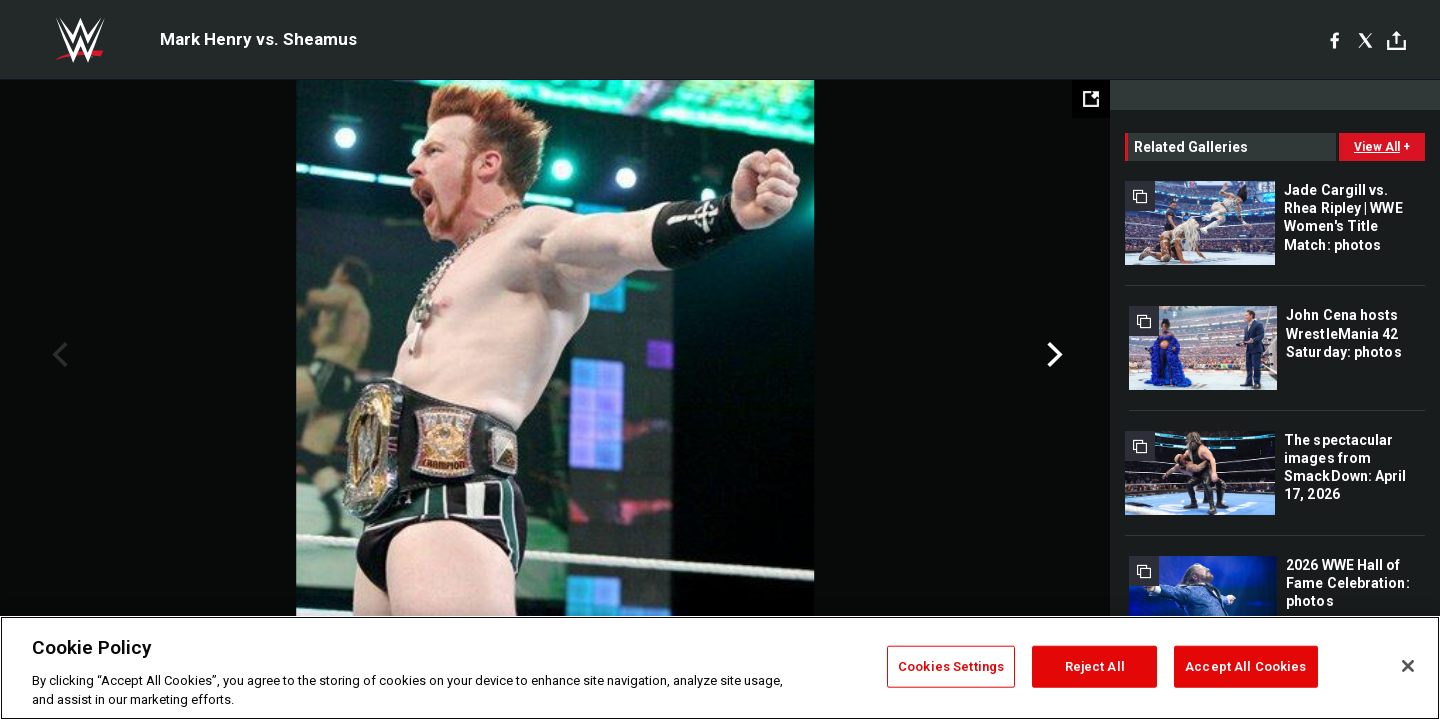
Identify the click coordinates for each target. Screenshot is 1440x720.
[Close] (1408, 666)
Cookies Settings (951, 666)
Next (1052, 355)
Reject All (1095, 666)
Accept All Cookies (1245, 666)
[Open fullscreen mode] (1091, 99)
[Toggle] (1396, 40)
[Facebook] (1334, 40)
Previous (57, 355)
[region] (720, 668)
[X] (1365, 40)
